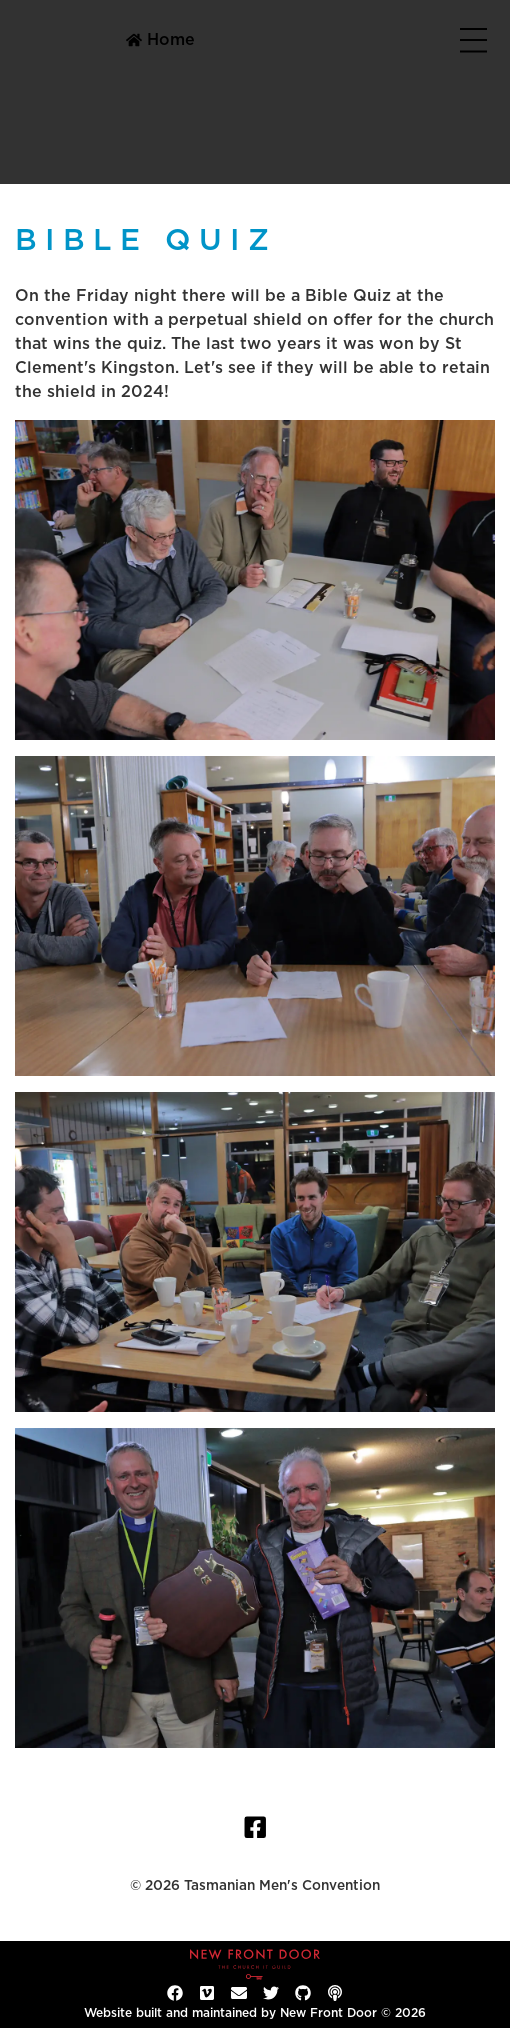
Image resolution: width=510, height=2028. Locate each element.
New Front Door (328, 2013)
